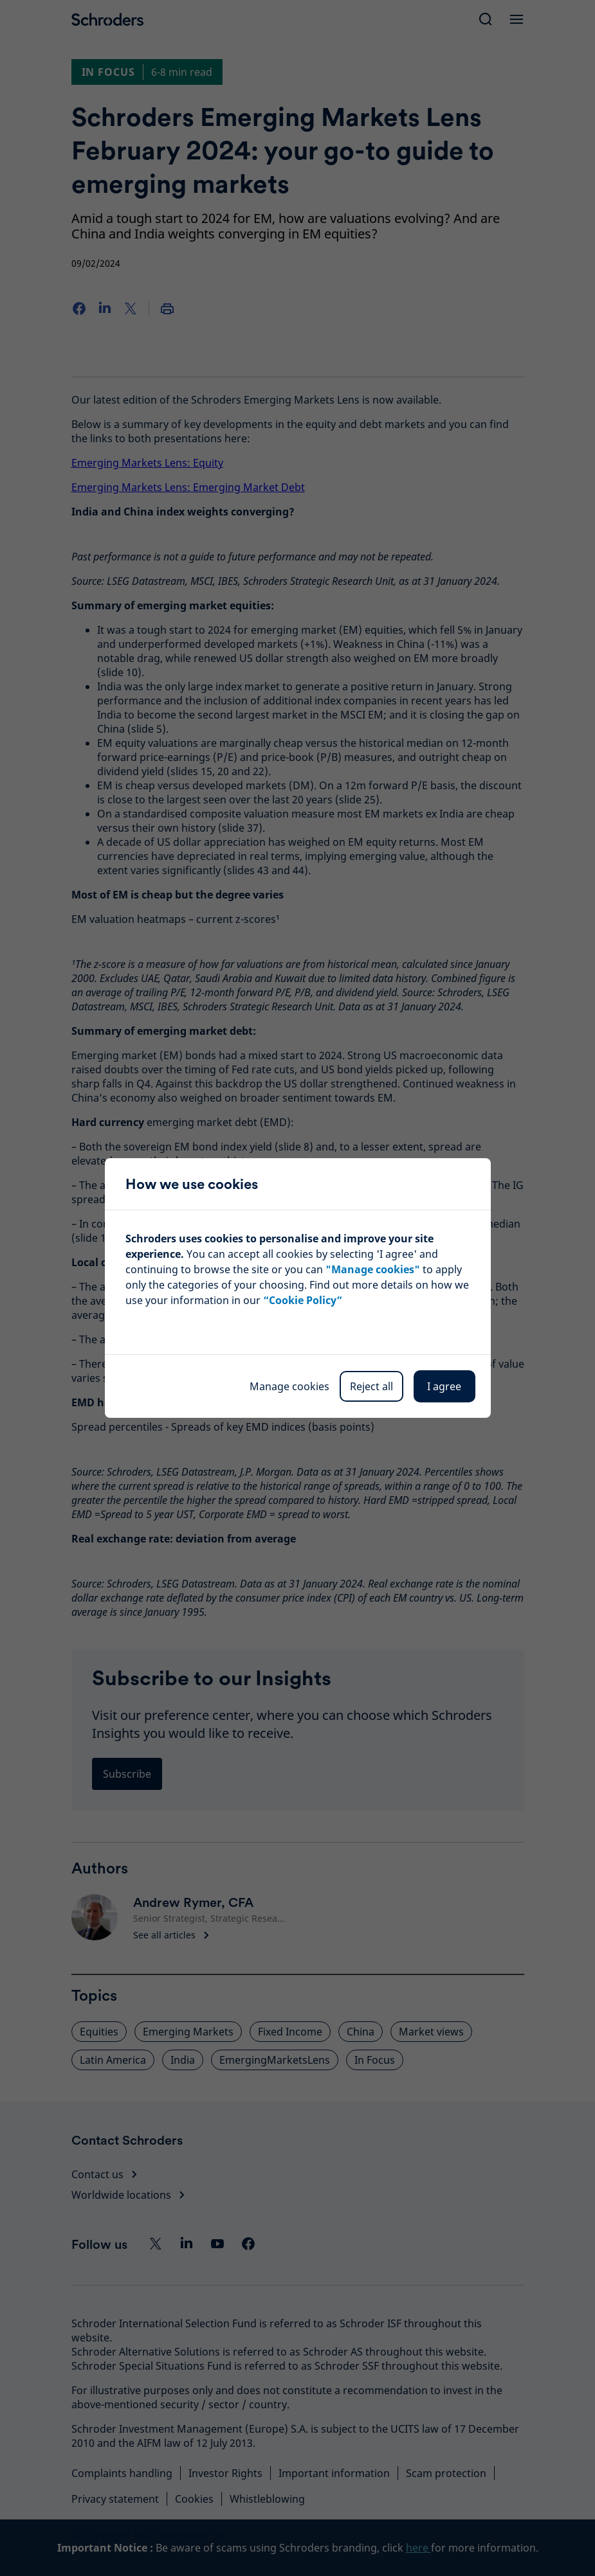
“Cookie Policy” (302, 1300)
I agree (444, 1386)
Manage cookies (289, 1386)
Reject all (371, 1386)
